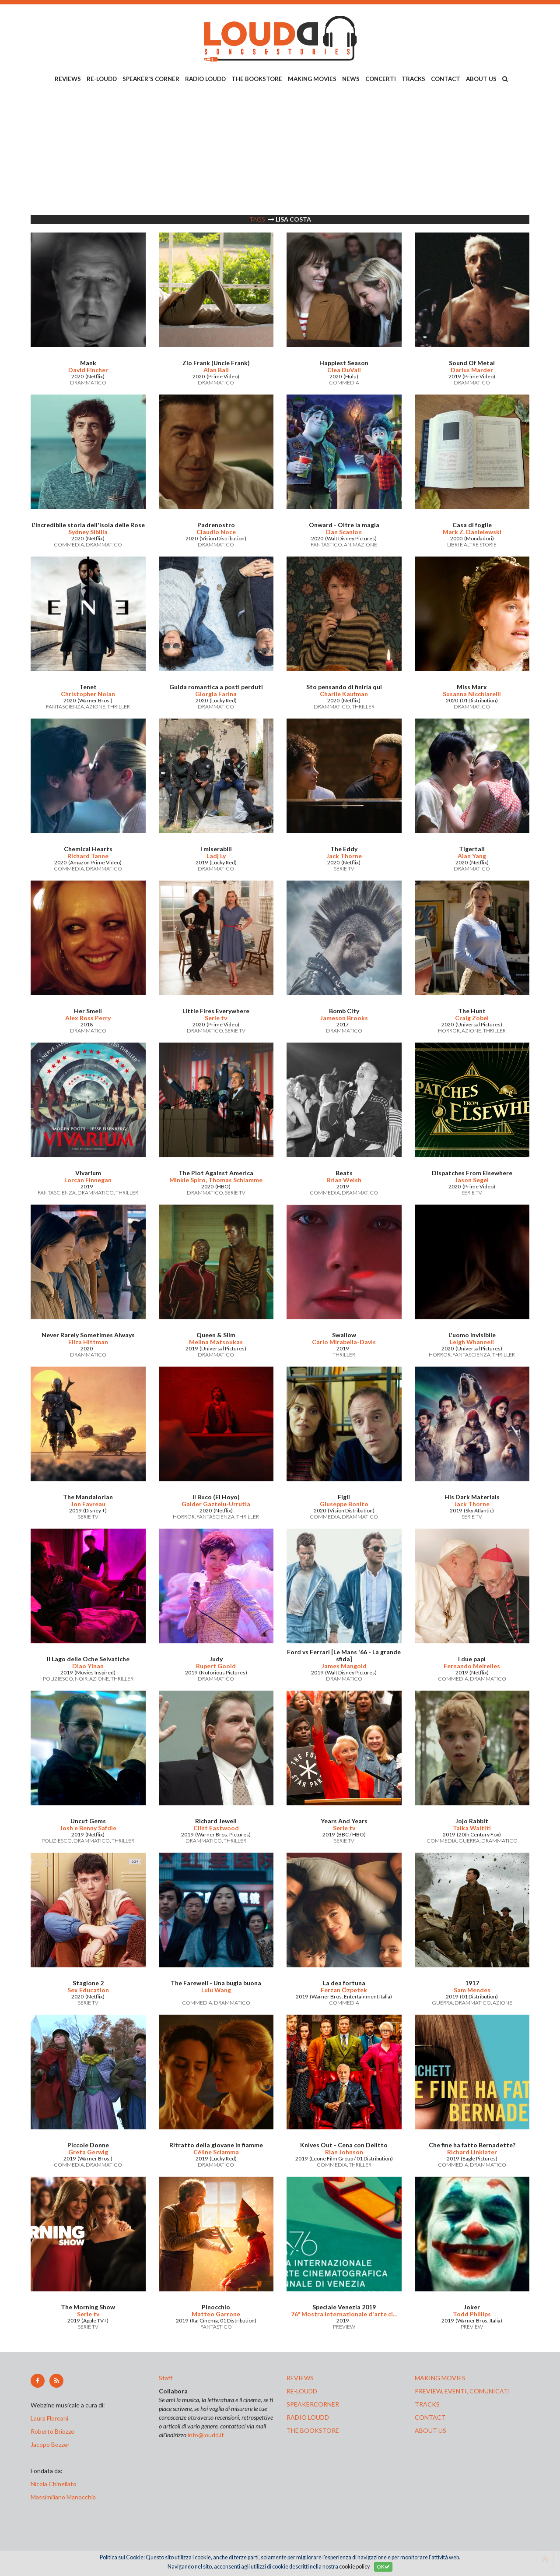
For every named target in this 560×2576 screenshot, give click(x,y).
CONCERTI (380, 78)
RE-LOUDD (102, 78)
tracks (427, 2404)
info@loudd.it (206, 2435)
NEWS (351, 78)
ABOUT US (481, 78)
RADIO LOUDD (205, 78)
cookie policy (354, 2566)
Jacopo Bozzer (50, 2444)
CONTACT (445, 78)
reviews (300, 2378)
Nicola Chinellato (54, 2484)
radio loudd (308, 2417)
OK (383, 2566)
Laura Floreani (51, 2418)
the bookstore (313, 2430)
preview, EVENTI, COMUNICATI (462, 2391)
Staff (165, 2378)
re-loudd (302, 2391)
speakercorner (313, 2404)
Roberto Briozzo (52, 2431)
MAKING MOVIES (312, 78)
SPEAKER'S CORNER (150, 78)
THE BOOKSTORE (256, 78)
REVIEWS (68, 78)
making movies (440, 2378)
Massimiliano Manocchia (63, 2497)
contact (430, 2417)
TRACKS (413, 78)
